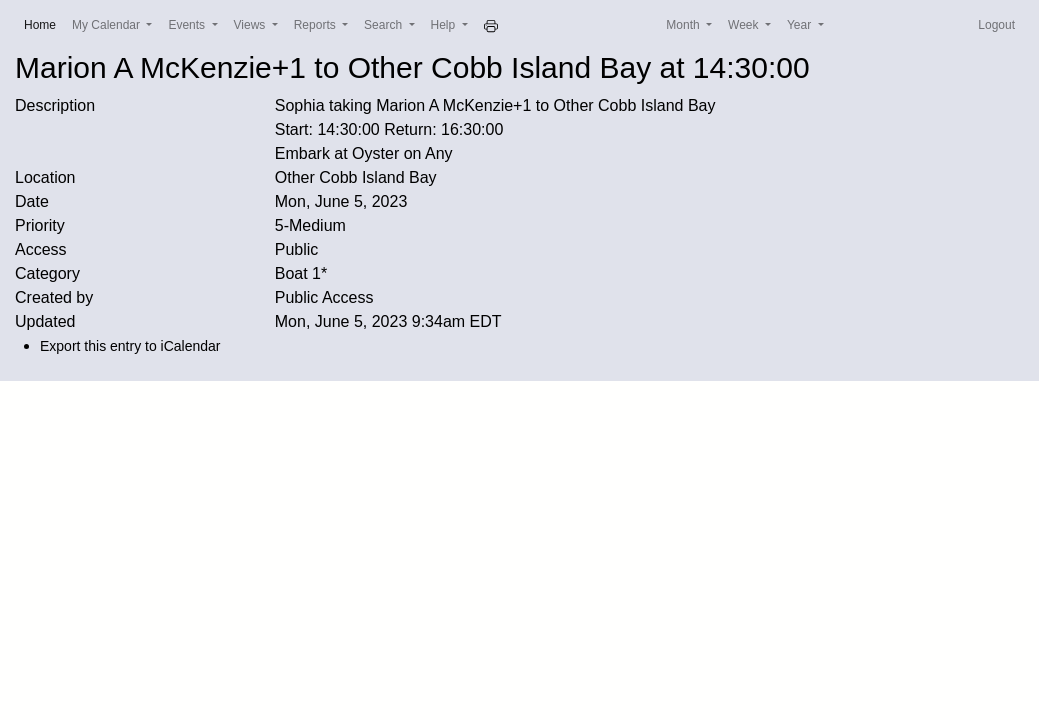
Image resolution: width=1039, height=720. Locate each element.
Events (188, 25)
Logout (996, 25)
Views (251, 25)
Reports (316, 25)
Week (745, 25)
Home (44, 23)
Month (684, 25)
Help (445, 25)
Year (801, 25)
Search (384, 25)
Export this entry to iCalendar (130, 346)
